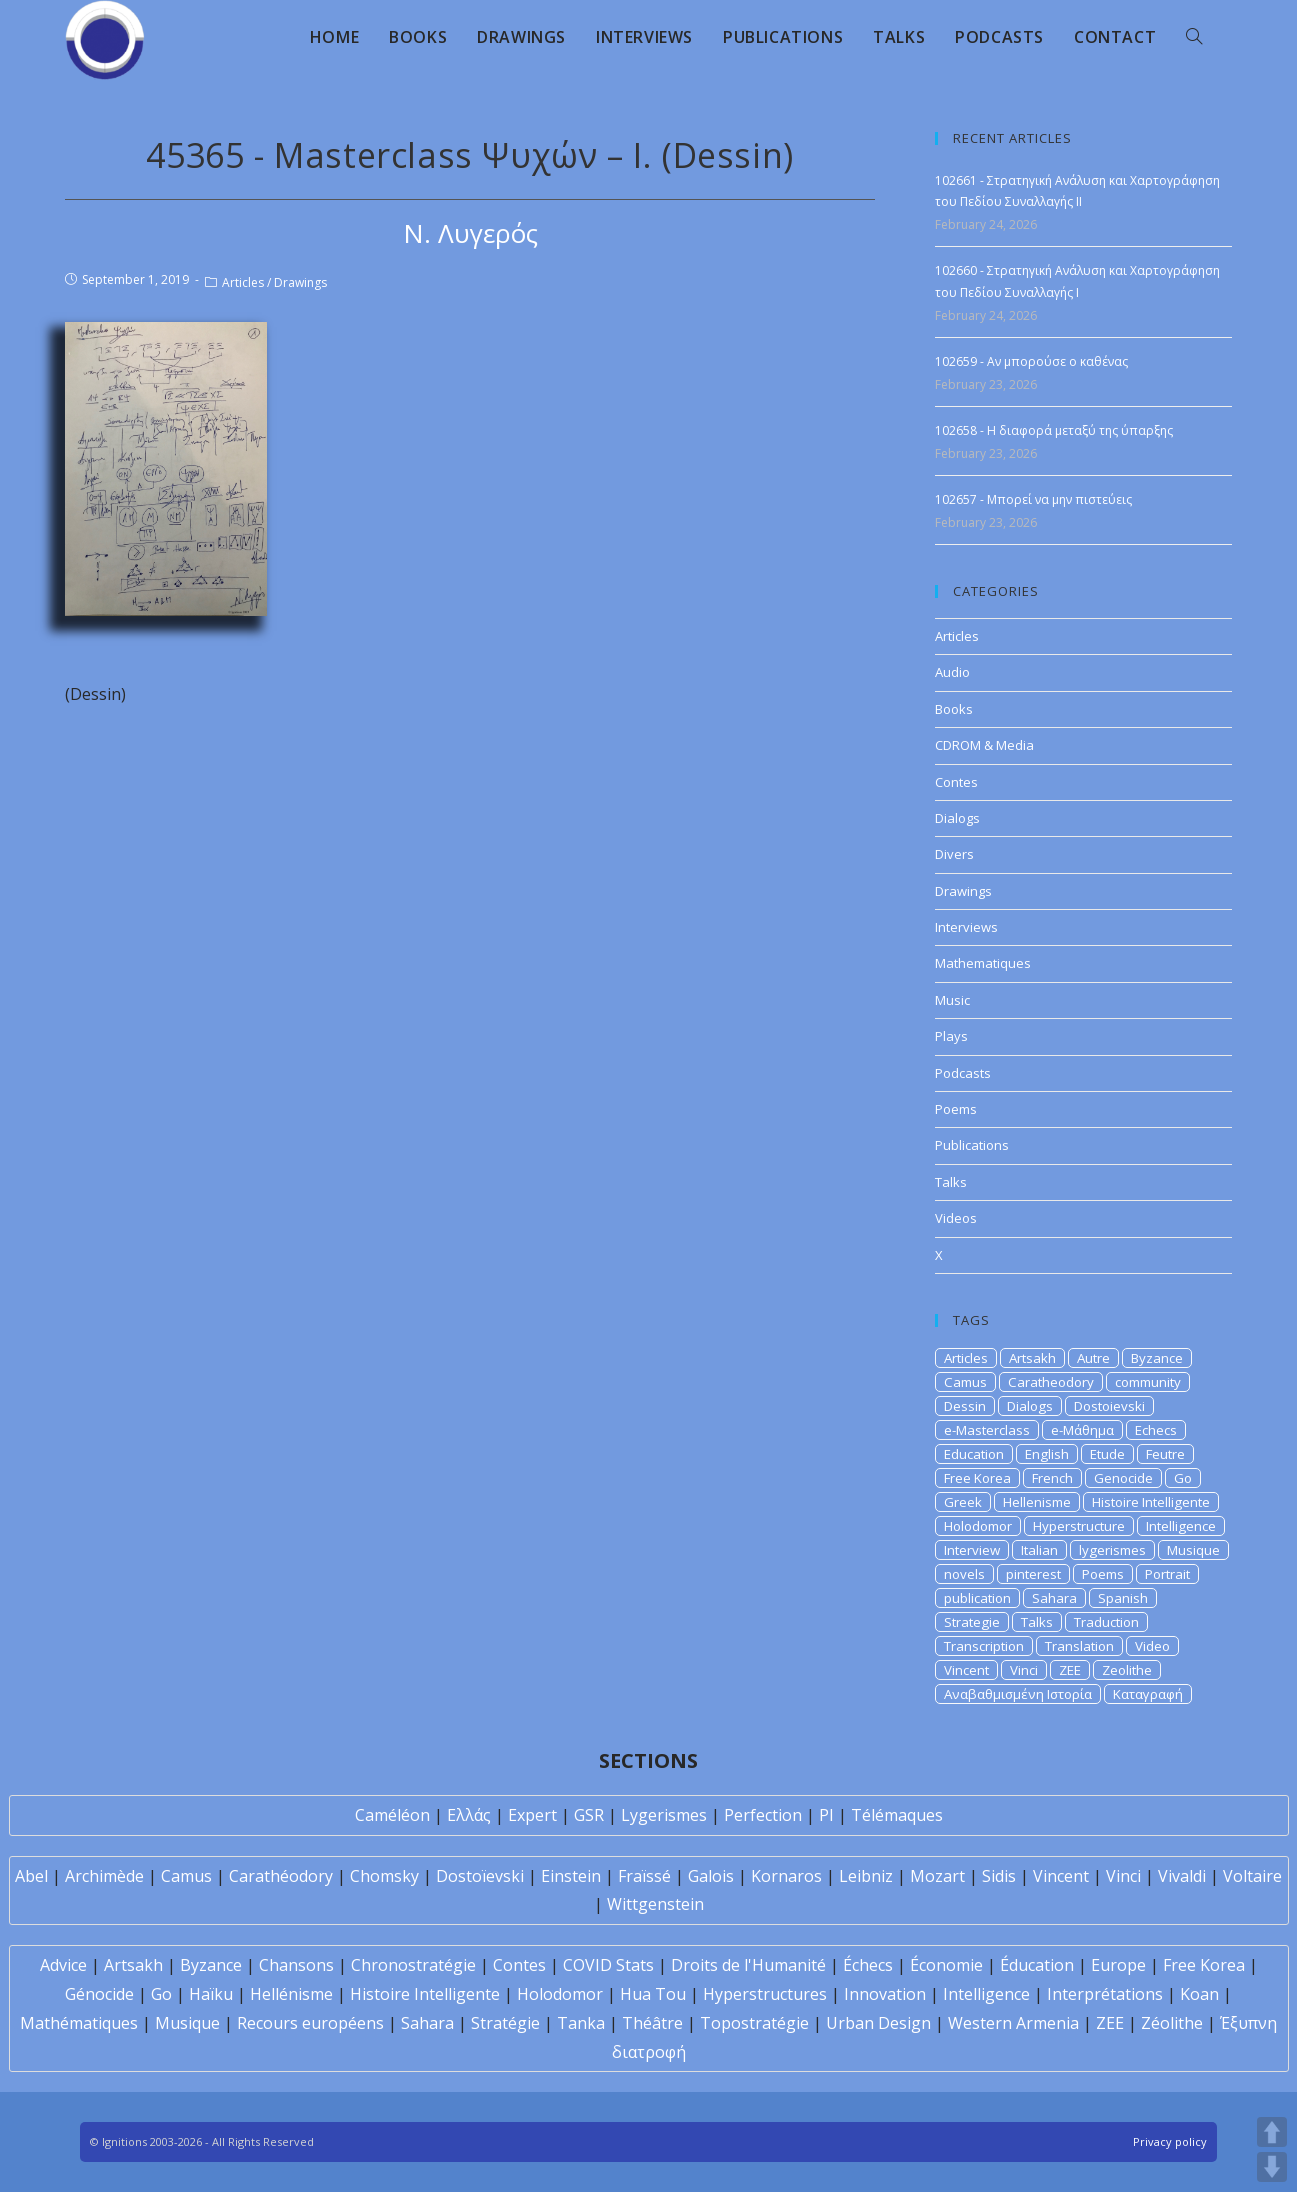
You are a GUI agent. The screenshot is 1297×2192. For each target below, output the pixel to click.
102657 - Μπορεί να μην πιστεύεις (1033, 499)
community (1148, 1382)
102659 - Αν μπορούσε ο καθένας (1031, 361)
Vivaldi (1182, 1876)
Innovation (885, 1994)
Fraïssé (644, 1876)
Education (974, 1454)
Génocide (99, 1994)
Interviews (966, 927)
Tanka (581, 2023)
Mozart (937, 1876)
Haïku (211, 1994)
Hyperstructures (765, 1994)
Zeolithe (1127, 1670)
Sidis (999, 1876)
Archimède (104, 1876)
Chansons (296, 1965)
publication (977, 1598)
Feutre (1165, 1454)
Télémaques (897, 1815)
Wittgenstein (655, 1904)
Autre (1093, 1358)
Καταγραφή (1148, 1694)
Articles (243, 282)
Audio (952, 672)
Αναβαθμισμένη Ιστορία (1018, 1694)
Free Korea (977, 1478)
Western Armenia (1013, 2023)
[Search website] (1194, 37)
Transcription (984, 1646)
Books (954, 709)
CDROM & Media (984, 745)
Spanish (1123, 1598)
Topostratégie (754, 2023)
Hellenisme (1037, 1502)
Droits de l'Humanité (748, 1965)
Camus (965, 1382)
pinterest (1033, 1574)
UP (1272, 2132)
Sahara (1054, 1598)
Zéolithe (1172, 2023)
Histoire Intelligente (1151, 1502)
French (1052, 1478)
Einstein (571, 1876)
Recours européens (310, 2023)
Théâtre (652, 2023)
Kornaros (786, 1876)
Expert (532, 1815)
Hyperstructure (1079, 1526)
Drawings (300, 282)
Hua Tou (653, 1994)
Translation (1079, 1646)
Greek (963, 1502)
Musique (1193, 1550)
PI (826, 1815)
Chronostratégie (413, 1965)
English (1047, 1454)
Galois (711, 1876)
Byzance (1157, 1358)
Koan (1199, 1994)
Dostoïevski (480, 1876)
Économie (946, 1965)
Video (1152, 1646)
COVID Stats (608, 1965)
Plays (951, 1036)
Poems (956, 1109)
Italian (1039, 1550)
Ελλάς (469, 1815)
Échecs (868, 1965)
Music (952, 1000)
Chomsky (384, 1876)
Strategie (972, 1622)
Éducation (1037, 1965)
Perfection (763, 1815)
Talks (951, 1182)
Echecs (1156, 1430)
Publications (972, 1145)
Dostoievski (1109, 1406)
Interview (972, 1550)
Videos (956, 1218)
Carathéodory (281, 1876)
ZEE (1070, 1670)
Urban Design (878, 2023)
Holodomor (978, 1526)
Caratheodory (1051, 1382)
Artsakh (1032, 1358)
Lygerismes (664, 1815)
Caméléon (392, 1815)
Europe (1118, 1965)
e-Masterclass (987, 1430)
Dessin (965, 1406)
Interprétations (1105, 1994)
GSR (589, 1815)
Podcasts (963, 1073)
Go (1183, 1478)
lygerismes (1112, 1550)
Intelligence (1181, 1526)
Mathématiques (79, 2023)
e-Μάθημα (1082, 1430)
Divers (954, 854)
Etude (1107, 1454)
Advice (63, 1965)
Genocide (1123, 1478)
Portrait (1167, 1574)
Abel (31, 1876)
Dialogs (957, 818)
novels (964, 1574)
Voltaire (1252, 1876)
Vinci (1024, 1670)
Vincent (966, 1670)
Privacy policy (1170, 2141)
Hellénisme (291, 1994)
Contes (956, 782)
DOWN (1272, 2167)
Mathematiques (983, 963)
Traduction (1106, 1622)
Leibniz (866, 1876)
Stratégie (505, 2023)
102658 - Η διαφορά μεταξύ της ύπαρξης (1054, 430)
